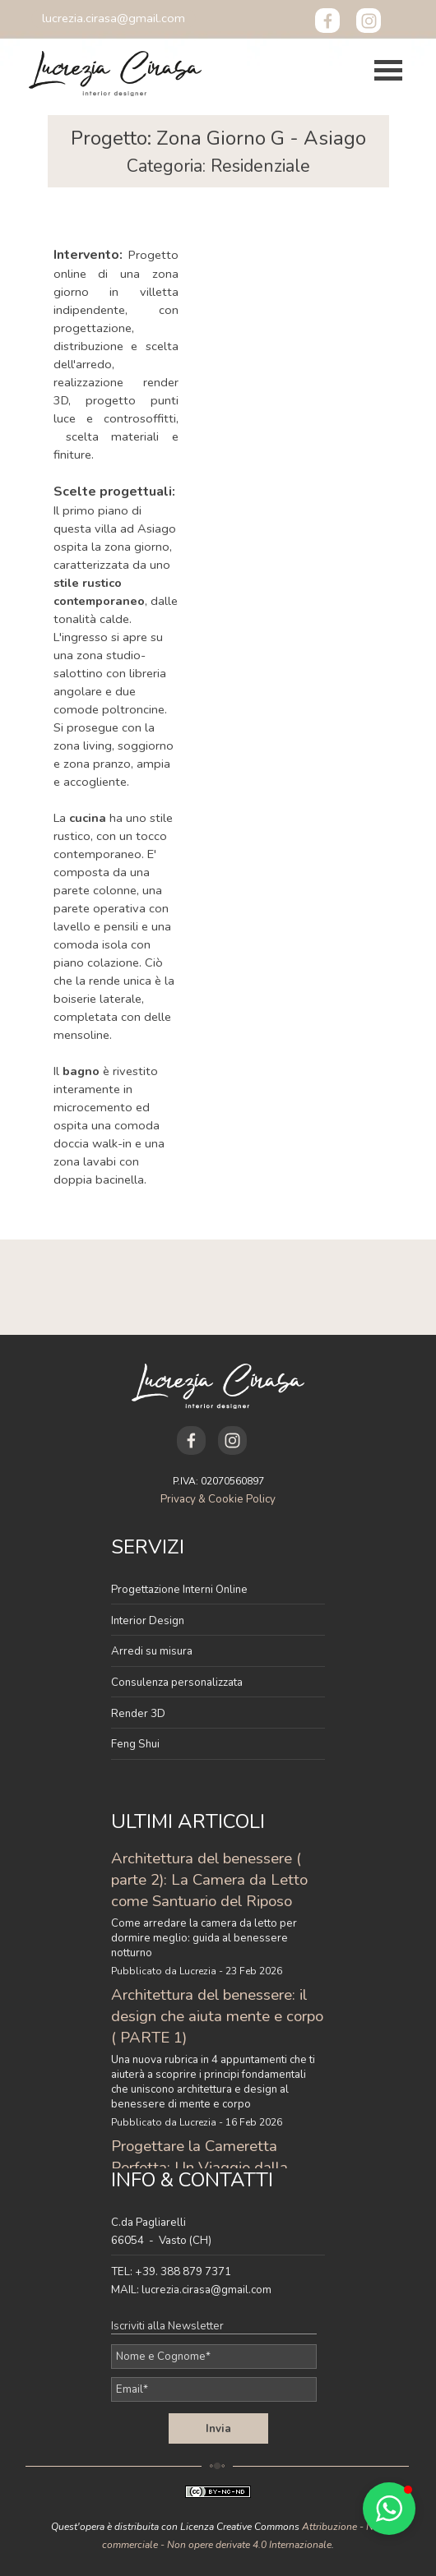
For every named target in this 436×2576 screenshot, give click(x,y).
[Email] (214, 2389)
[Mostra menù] (389, 71)
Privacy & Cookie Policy (218, 1499)
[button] (113, 18)
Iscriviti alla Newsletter (167, 2326)
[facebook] (327, 20)
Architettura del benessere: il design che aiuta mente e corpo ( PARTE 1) (217, 2016)
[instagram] (368, 20)
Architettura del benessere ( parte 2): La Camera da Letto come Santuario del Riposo (209, 1880)
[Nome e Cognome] (214, 2356)
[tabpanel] (218, 151)
